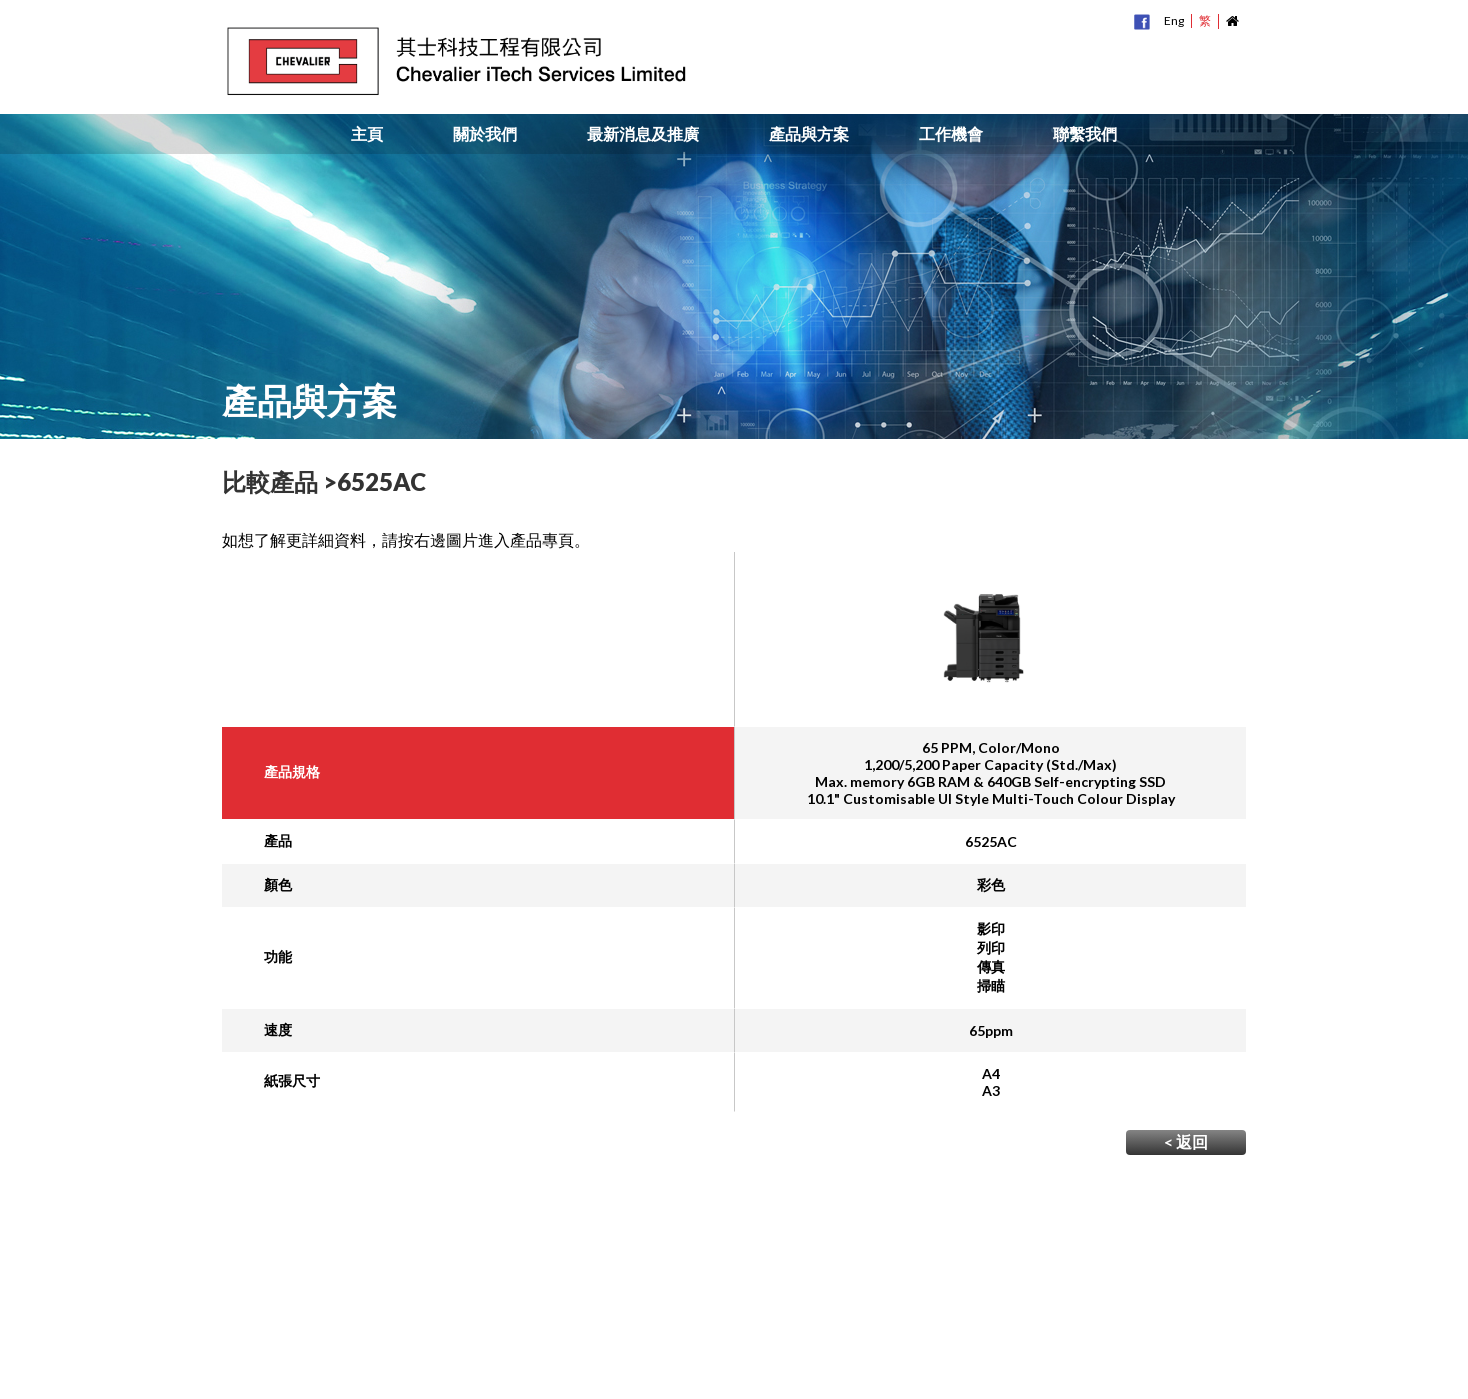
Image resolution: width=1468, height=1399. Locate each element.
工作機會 (951, 134)
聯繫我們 (1085, 134)
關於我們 (485, 134)
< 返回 (1186, 1141)
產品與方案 (809, 134)
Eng (1174, 20)
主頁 (367, 134)
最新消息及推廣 (643, 134)
